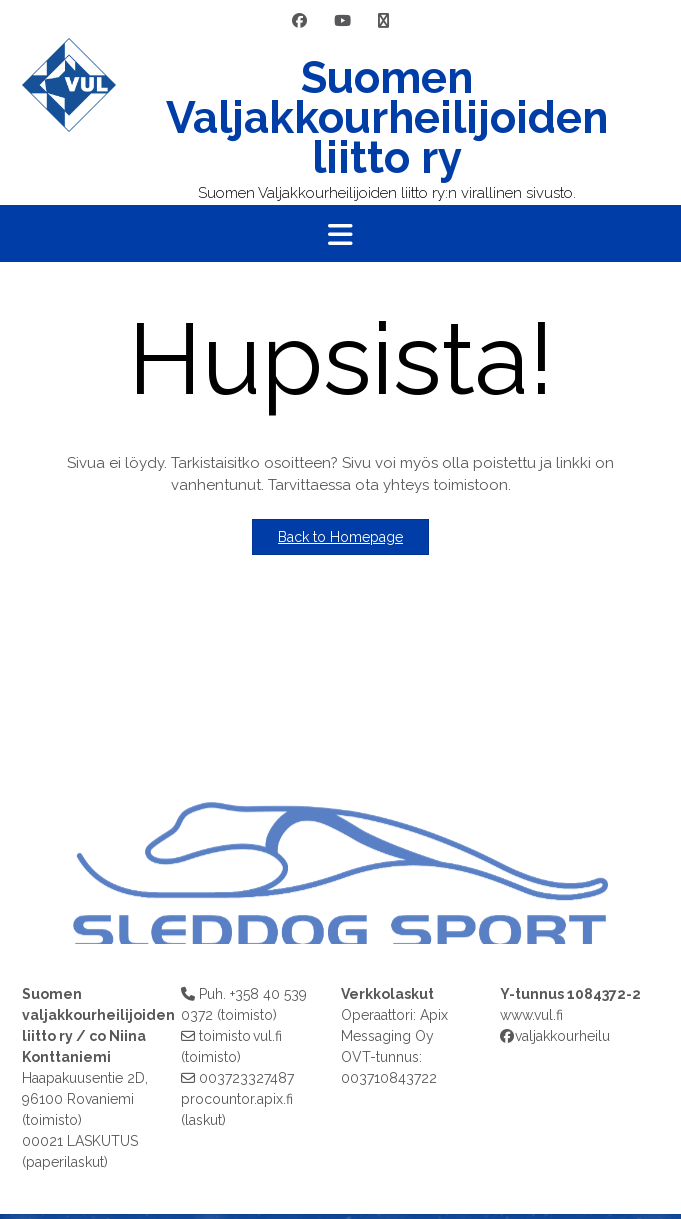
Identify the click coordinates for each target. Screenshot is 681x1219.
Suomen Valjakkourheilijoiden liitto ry (387, 118)
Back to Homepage (340, 537)
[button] (340, 234)
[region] (340, 798)
